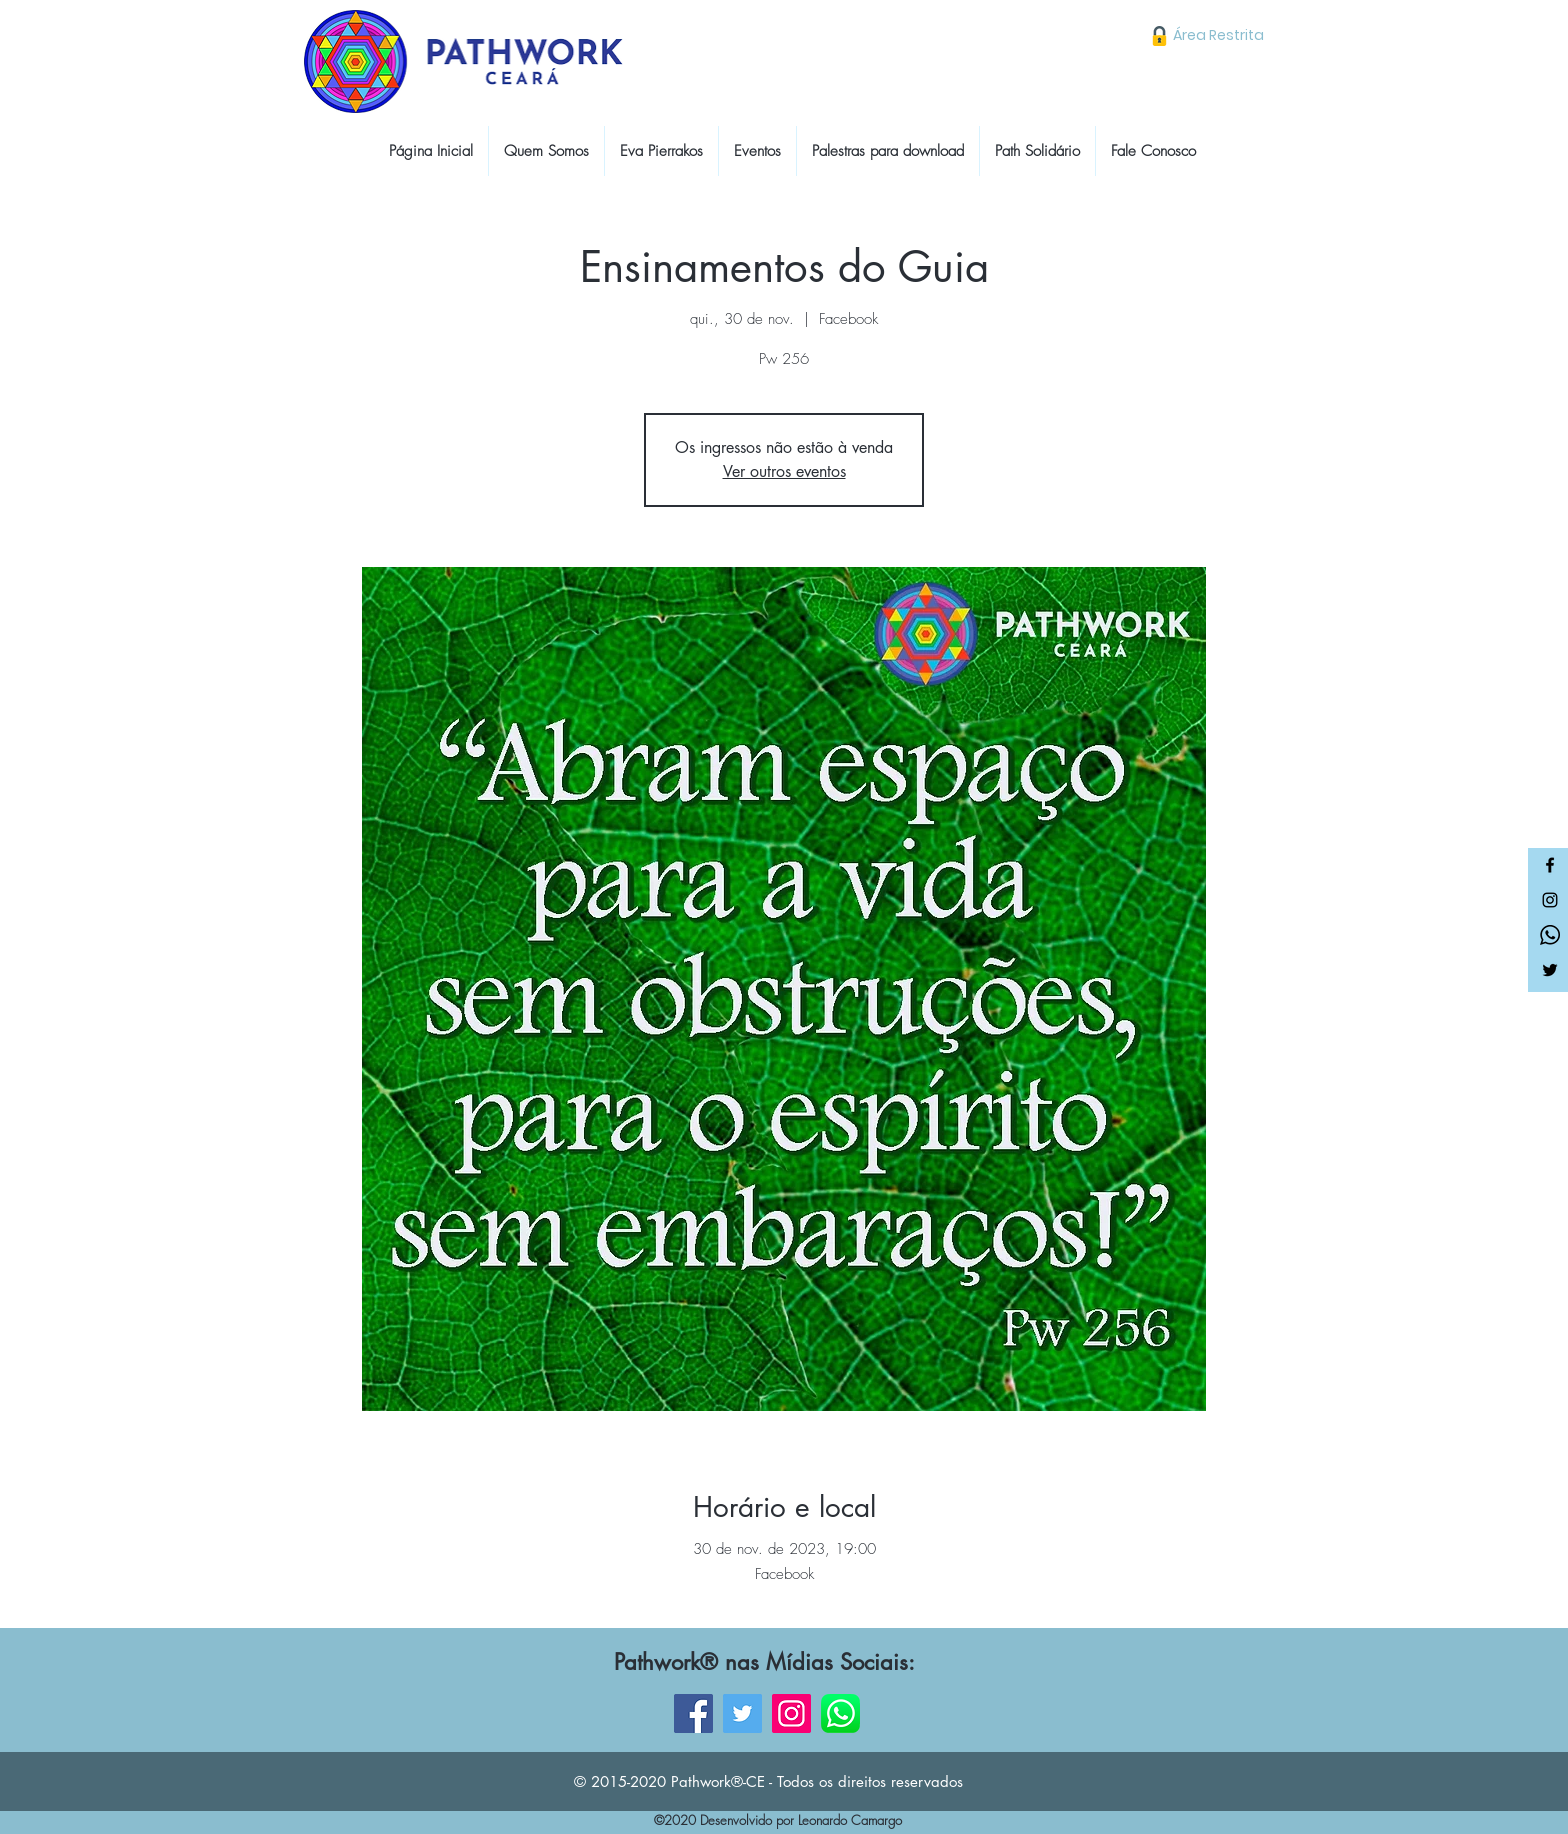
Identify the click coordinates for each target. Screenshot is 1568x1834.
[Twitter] (1550, 970)
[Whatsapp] (1550, 935)
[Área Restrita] (1218, 35)
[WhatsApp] (840, 1713)
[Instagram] (1550, 900)
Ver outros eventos (784, 471)
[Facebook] (1550, 865)
